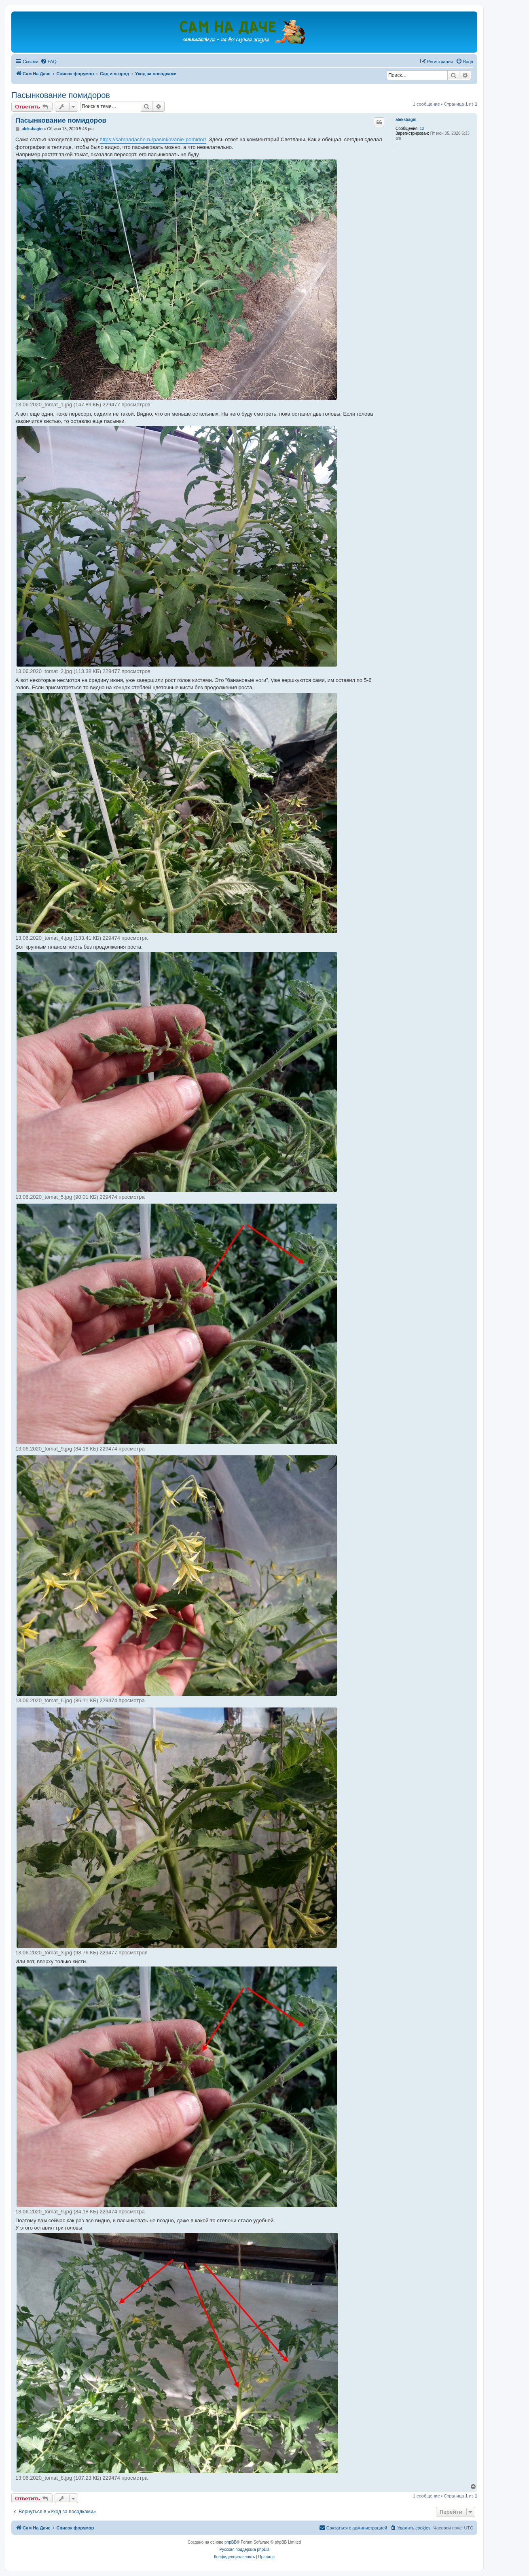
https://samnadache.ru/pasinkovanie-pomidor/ (152, 139)
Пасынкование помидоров (60, 95)
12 (422, 128)
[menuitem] (48, 61)
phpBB (230, 2542)
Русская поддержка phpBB (244, 2549)
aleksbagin (406, 119)
